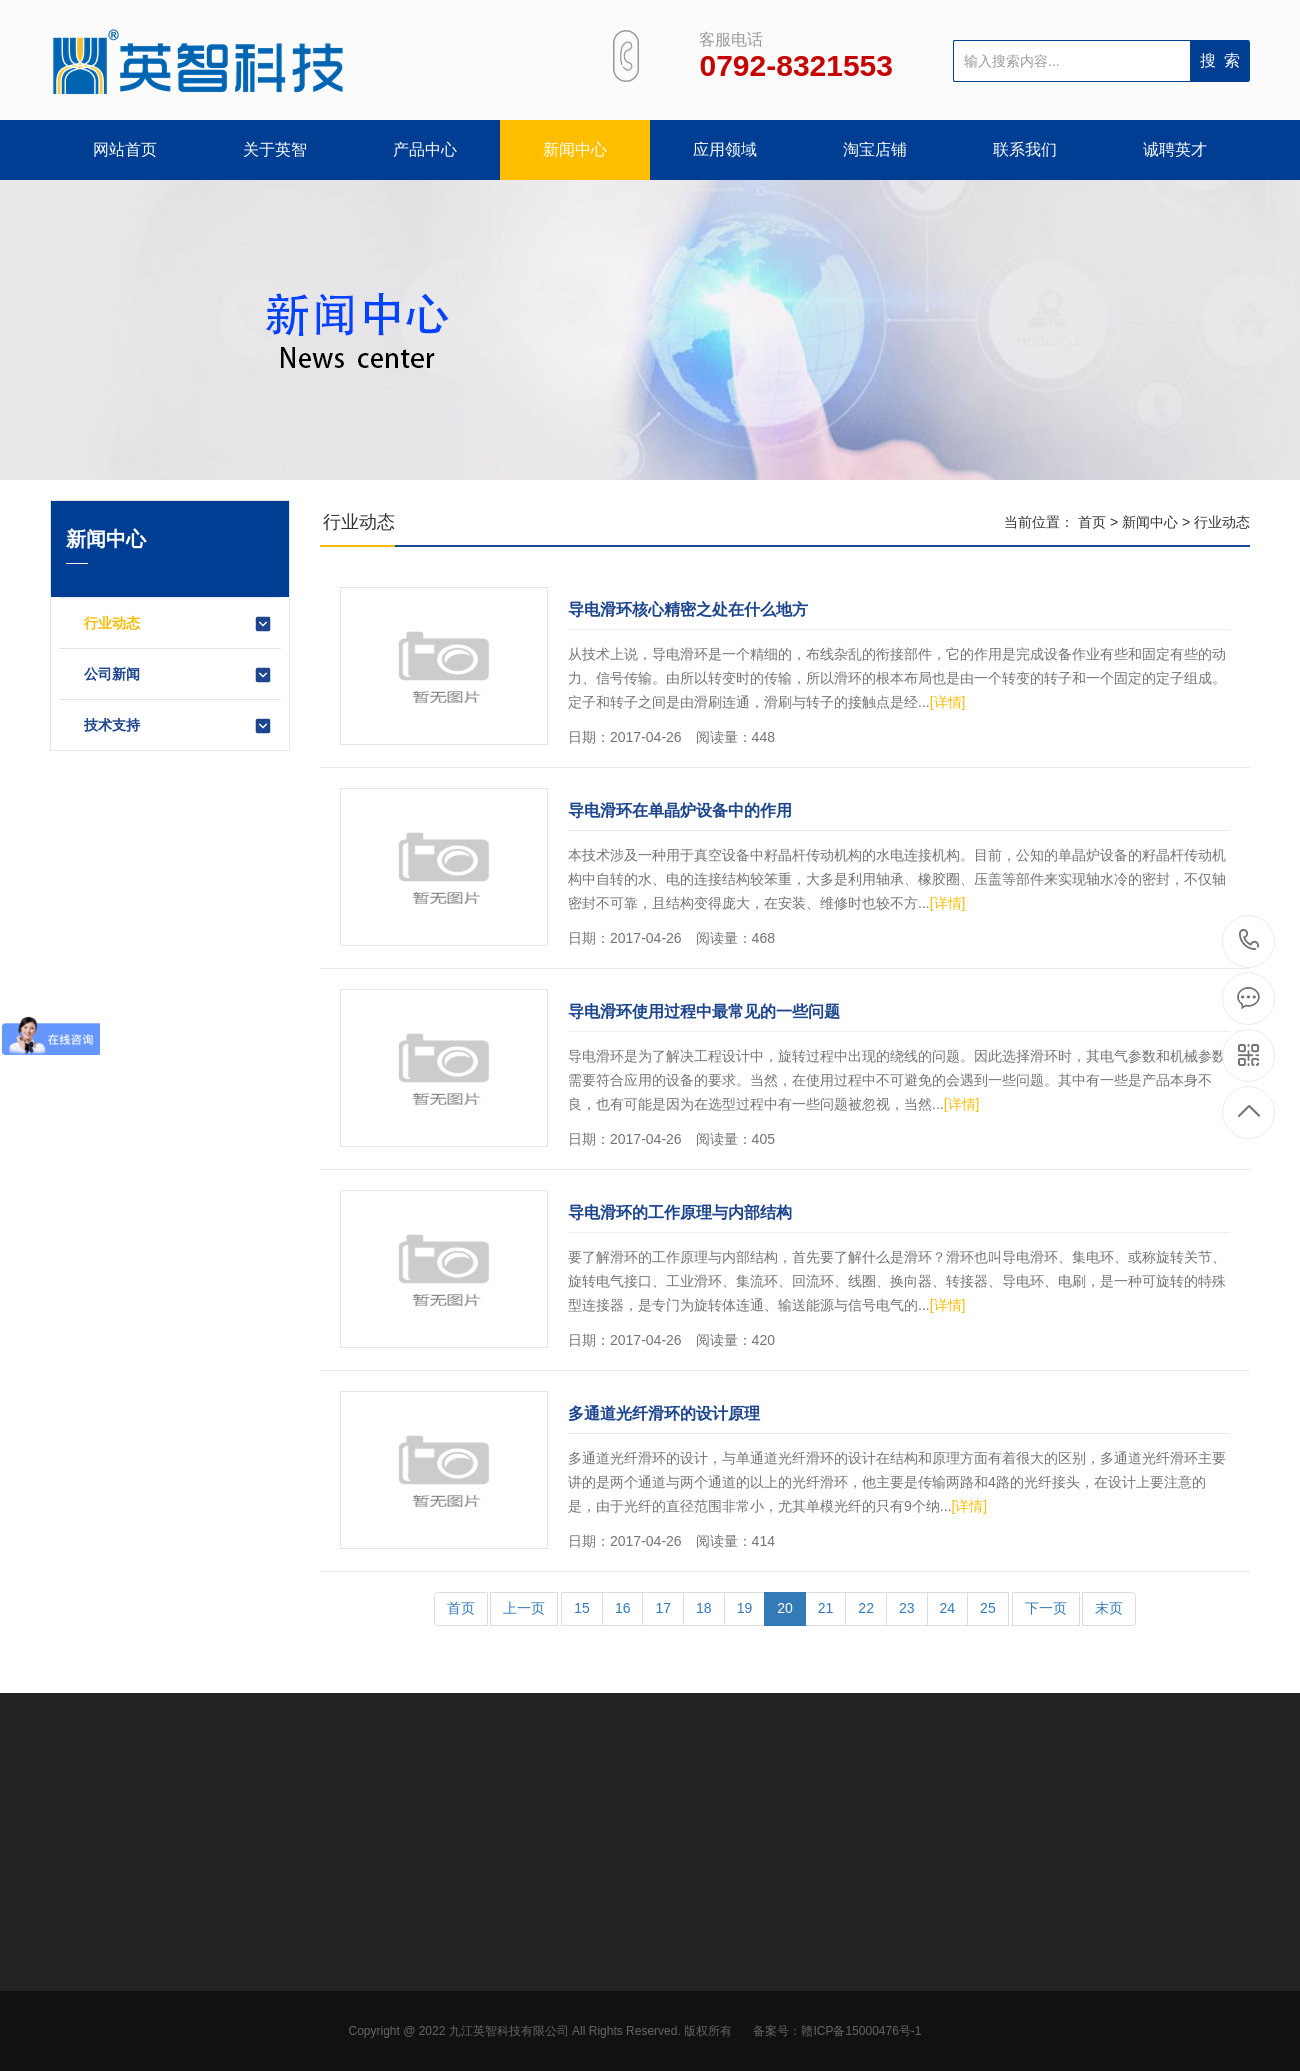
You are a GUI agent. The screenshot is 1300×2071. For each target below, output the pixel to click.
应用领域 (725, 149)
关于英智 (275, 149)
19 (745, 1608)
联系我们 (1025, 149)
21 (826, 1608)
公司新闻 (178, 675)
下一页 (1046, 1608)
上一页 (524, 1608)
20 (785, 1608)
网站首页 (125, 149)
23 (907, 1608)
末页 (1109, 1608)
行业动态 (178, 624)
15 (582, 1608)
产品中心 (425, 149)
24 (948, 1608)
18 (704, 1608)
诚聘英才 (1175, 149)
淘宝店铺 (875, 149)
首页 (1092, 522)
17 (663, 1608)
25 (988, 1608)
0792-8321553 (1249, 941)
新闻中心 (575, 149)
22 (866, 1608)
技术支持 (178, 726)
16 (623, 1608)
